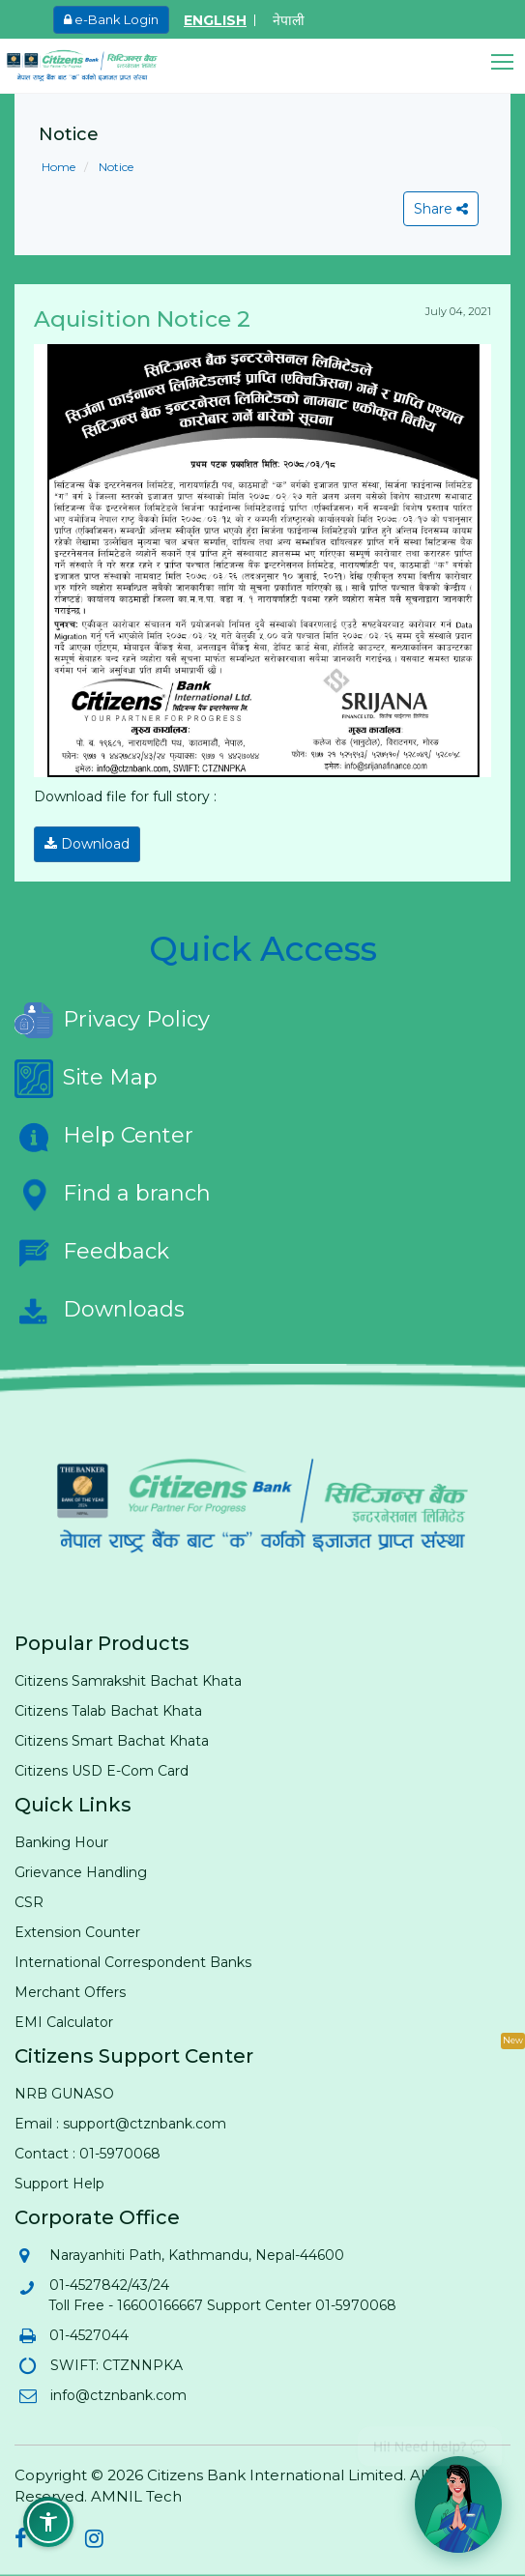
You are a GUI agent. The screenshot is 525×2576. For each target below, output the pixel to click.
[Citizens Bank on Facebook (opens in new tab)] (21, 2541)
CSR (29, 1902)
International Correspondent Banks (133, 1962)
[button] (508, 62)
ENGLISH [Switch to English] (215, 20)
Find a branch (113, 1194)
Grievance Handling (81, 1872)
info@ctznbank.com (117, 2395)
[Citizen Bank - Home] (96, 66)
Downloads (100, 1310)
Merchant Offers (70, 1992)
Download (87, 844)
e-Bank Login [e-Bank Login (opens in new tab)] (111, 19)
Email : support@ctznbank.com (120, 2123)
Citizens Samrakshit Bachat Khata (128, 1681)
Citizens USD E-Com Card (102, 1771)
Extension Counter (77, 1932)
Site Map (86, 1078)
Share (441, 208)
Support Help (59, 2183)
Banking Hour (61, 1842)
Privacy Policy (112, 1020)
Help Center (104, 1136)
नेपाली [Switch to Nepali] (289, 20)
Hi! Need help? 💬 (429, 2439)
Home (58, 166)
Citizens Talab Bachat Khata (108, 1711)
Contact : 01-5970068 (87, 2153)
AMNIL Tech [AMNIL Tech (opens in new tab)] (136, 2496)
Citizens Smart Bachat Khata (112, 1741)
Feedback (92, 1252)
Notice (114, 166)
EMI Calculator (64, 2022)
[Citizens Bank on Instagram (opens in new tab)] (94, 2541)
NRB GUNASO (64, 2093)
